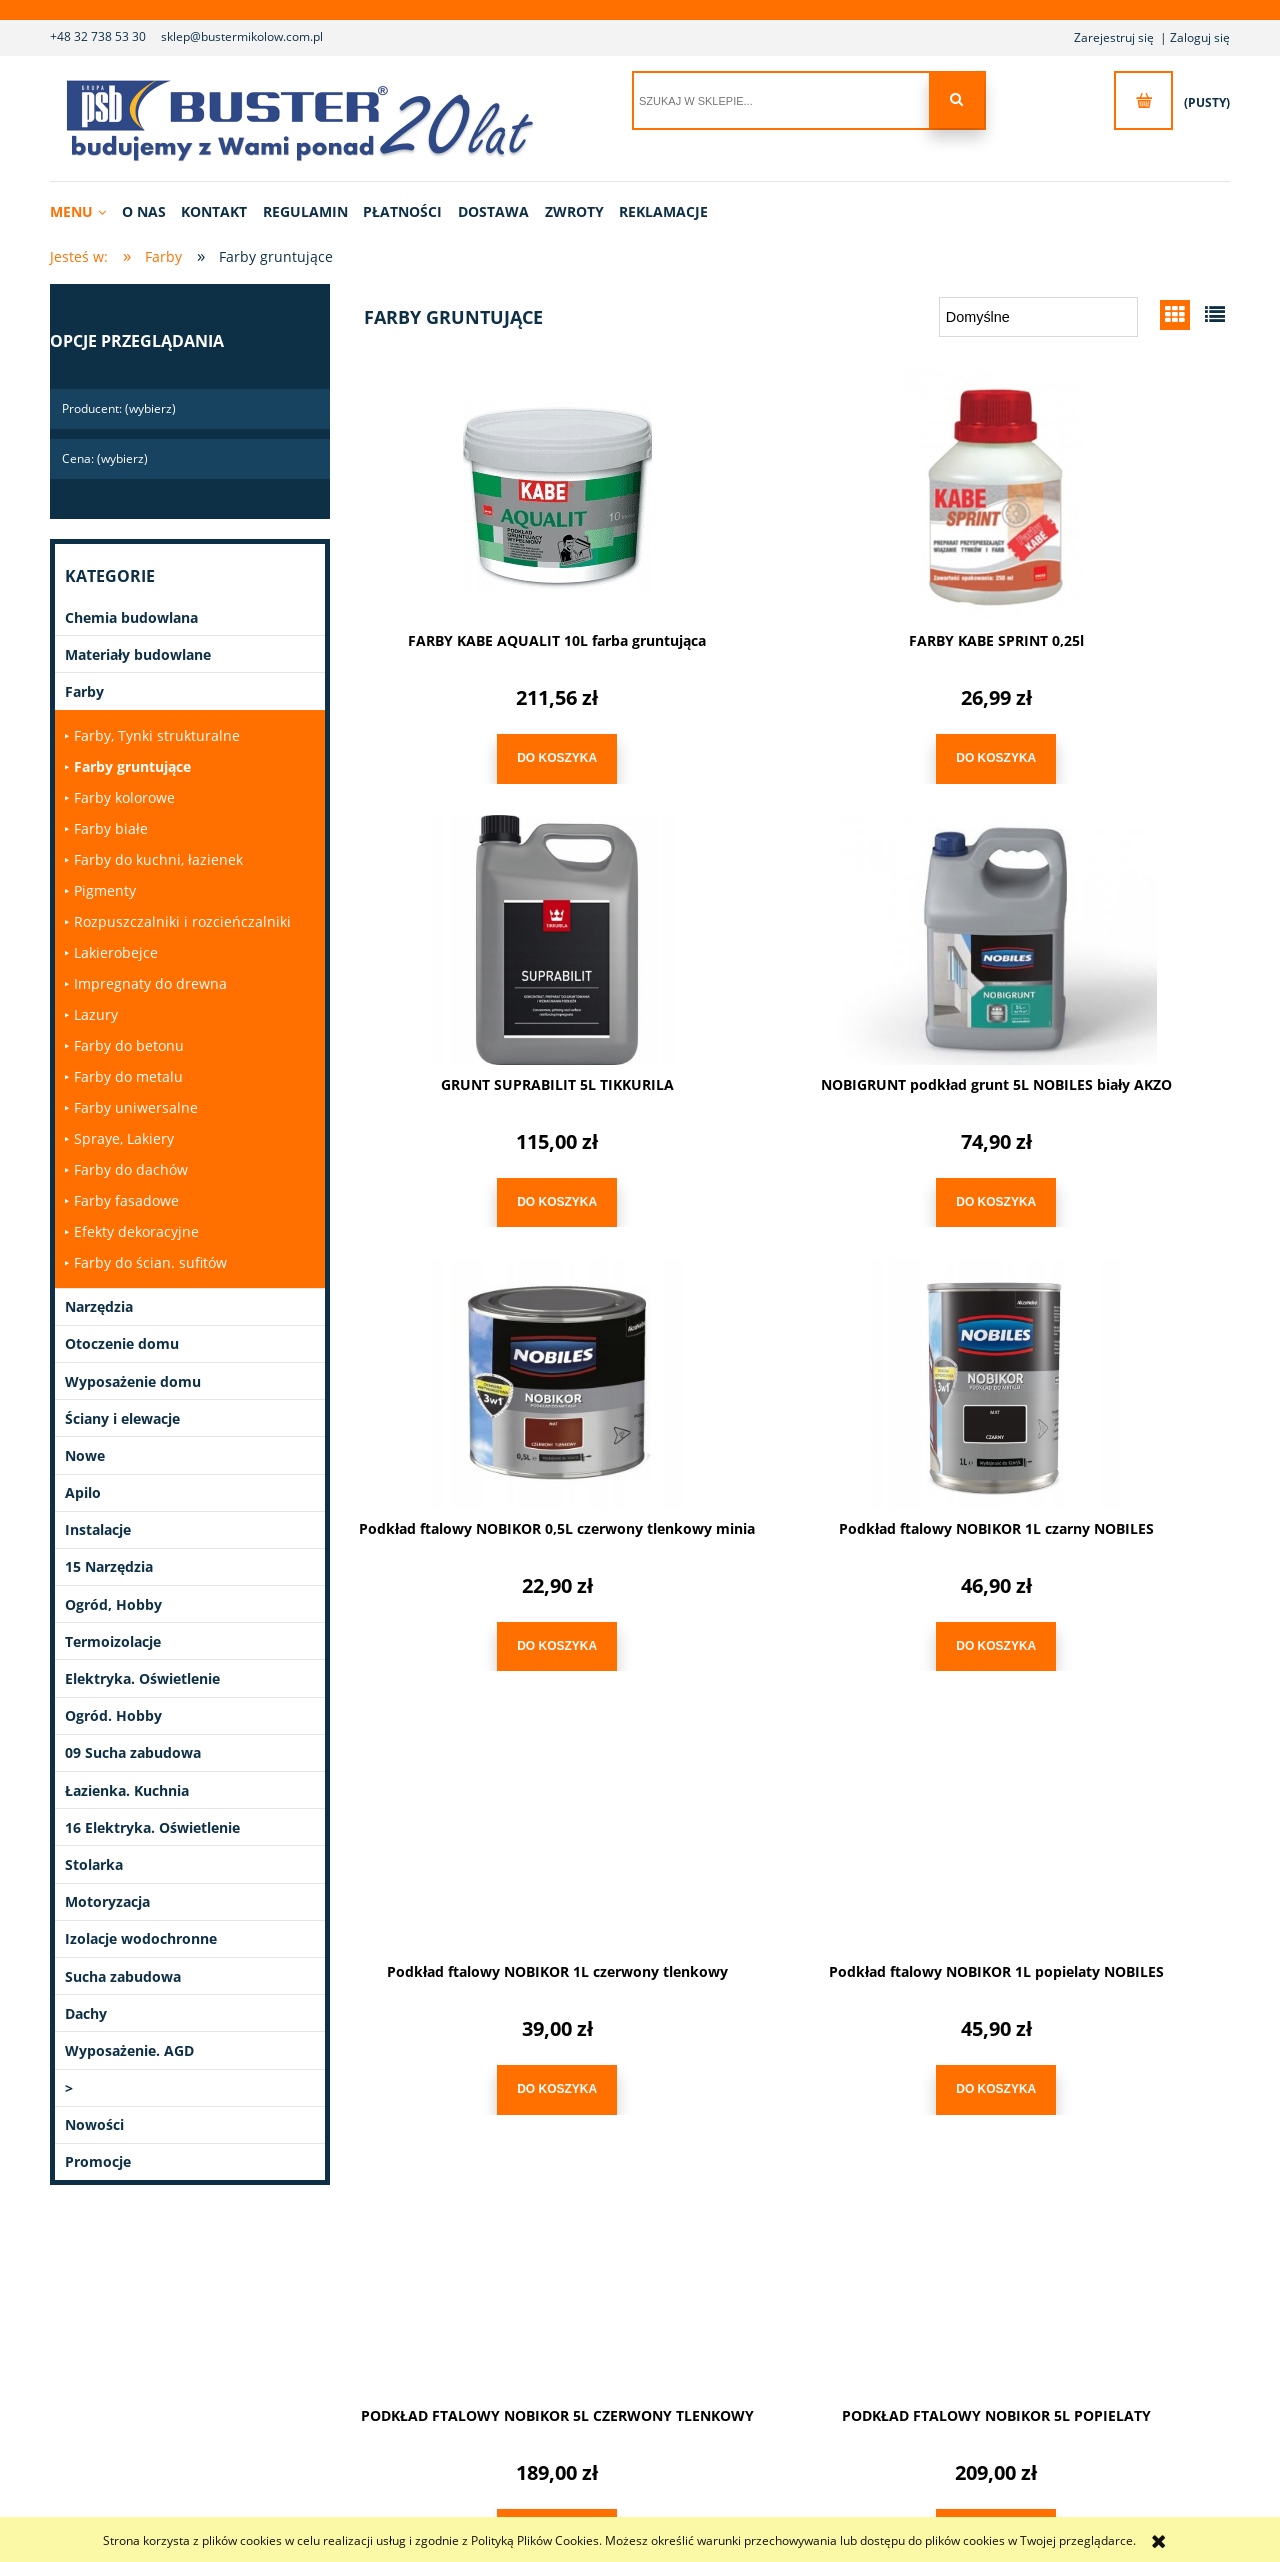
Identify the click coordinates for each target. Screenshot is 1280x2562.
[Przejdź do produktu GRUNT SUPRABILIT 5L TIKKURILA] (1090, 492)
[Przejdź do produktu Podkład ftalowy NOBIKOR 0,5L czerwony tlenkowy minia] (790, 930)
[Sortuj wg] (1038, 317)
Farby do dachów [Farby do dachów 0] (131, 1169)
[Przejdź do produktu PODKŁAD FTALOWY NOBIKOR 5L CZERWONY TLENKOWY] (1090, 1368)
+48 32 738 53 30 (98, 36)
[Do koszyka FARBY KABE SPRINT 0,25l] (790, 753)
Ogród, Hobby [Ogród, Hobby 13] (113, 1604)
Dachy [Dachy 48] (86, 2013)
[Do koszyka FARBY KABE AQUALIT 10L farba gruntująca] (490, 753)
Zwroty (453, 2372)
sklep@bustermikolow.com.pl (242, 36)
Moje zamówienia (687, 2347)
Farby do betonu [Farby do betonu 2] (129, 1045)
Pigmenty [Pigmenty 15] (105, 890)
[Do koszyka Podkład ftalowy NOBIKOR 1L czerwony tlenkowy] (490, 1629)
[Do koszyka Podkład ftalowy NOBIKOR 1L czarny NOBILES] (1090, 1191)
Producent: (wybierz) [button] (119, 408)
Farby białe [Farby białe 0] (111, 828)
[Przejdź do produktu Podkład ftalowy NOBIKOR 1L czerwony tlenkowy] (490, 1368)
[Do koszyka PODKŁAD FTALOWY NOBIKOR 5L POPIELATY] (490, 2068)
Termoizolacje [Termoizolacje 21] (113, 1641)
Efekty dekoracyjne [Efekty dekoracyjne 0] (136, 1231)
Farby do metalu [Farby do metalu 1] (128, 1076)
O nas (246, 2322)
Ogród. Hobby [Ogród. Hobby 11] (113, 1715)
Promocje (98, 2161)
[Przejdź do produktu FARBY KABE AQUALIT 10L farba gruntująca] (490, 492)
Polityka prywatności (898, 2347)
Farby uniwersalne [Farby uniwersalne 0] (136, 1107)
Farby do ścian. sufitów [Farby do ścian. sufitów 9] (150, 1262)
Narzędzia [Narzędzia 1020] (99, 1306)
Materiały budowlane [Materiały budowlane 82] (138, 654)
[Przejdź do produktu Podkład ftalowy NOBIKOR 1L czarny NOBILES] (1090, 930)
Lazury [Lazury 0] (96, 1014)
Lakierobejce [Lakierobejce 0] (116, 952)
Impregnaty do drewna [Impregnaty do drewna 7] (150, 983)
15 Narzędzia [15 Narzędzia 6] (109, 1566)
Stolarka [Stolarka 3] (94, 1864)
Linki (1058, 2322)
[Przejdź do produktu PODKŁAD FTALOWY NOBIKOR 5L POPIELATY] (490, 1807)
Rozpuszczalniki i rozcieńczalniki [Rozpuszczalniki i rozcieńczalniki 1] (182, 921)
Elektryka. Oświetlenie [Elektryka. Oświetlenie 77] (142, 1678)
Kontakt (251, 2347)
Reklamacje (466, 2397)
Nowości (94, 2124)
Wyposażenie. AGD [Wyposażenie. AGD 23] (129, 2050)
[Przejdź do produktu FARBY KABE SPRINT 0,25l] (790, 492)
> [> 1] (69, 2087)
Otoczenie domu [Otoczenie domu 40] (122, 1343)
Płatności (459, 2322)
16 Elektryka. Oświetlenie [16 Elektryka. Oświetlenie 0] (152, 1827)
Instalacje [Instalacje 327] (98, 1529)
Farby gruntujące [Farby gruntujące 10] (132, 766)
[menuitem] (84, 211)
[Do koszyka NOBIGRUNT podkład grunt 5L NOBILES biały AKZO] (490, 1191)
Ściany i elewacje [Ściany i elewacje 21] (122, 1418)
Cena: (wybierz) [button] (105, 458)
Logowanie (668, 2322)
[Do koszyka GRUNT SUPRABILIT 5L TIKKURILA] (1090, 753)
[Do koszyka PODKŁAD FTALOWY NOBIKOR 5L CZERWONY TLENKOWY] (1090, 1629)
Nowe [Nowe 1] (85, 1455)
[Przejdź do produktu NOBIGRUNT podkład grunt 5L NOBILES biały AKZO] (490, 930)
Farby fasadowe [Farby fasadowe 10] (126, 1200)
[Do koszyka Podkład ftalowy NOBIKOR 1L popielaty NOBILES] (790, 1629)
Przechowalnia (678, 2372)
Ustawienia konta (686, 2397)
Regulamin (871, 2322)
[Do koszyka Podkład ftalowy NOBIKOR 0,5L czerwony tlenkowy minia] (790, 1191)
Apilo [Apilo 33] (83, 1492)
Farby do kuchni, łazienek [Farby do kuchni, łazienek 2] (158, 859)
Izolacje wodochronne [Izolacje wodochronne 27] (141, 1938)
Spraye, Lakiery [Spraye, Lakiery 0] (124, 1138)
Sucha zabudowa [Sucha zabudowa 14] (123, 1976)
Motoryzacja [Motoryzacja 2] (107, 1901)
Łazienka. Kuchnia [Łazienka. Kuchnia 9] (127, 1790)
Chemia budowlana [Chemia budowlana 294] (131, 617)
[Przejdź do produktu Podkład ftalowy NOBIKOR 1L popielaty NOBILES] (790, 1368)
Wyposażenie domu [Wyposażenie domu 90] (133, 1381)
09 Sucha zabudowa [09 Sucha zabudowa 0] (133, 1752)
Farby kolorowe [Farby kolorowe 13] (124, 797)
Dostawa (458, 2347)
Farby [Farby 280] (84, 691)
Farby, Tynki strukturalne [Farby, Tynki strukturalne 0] (157, 735)
